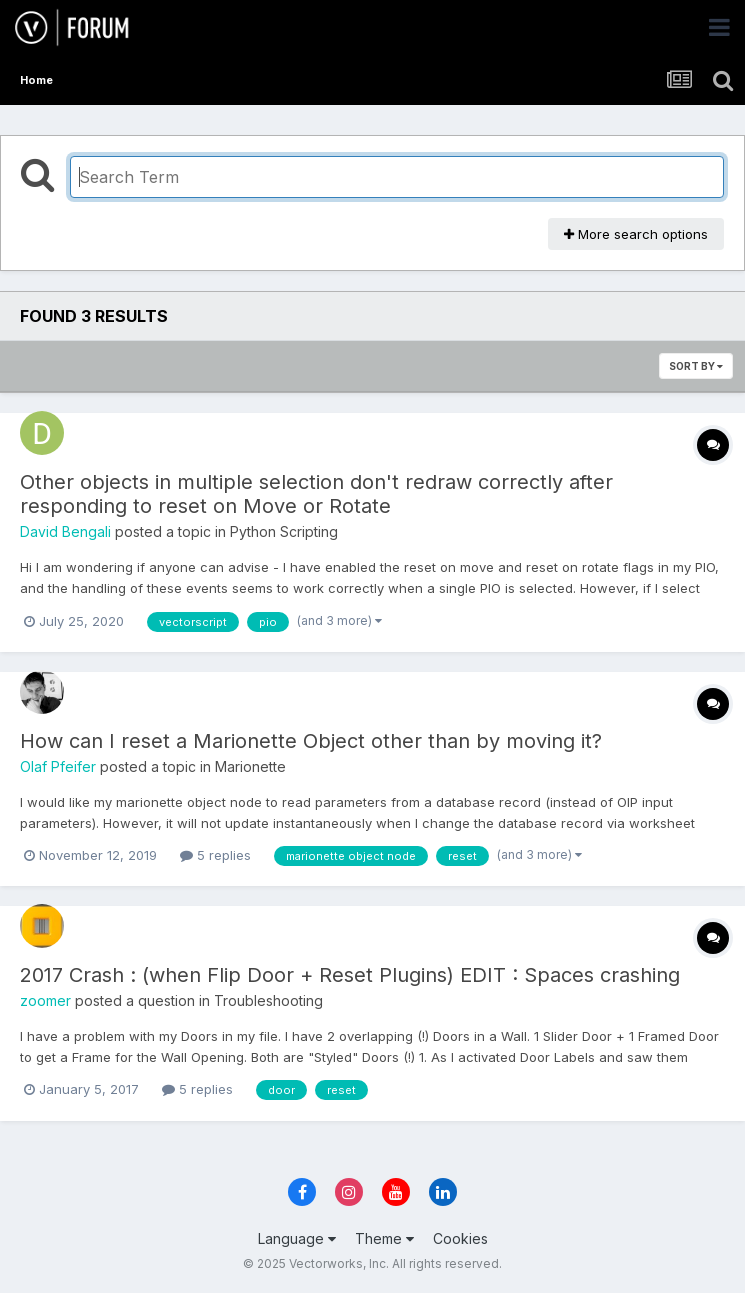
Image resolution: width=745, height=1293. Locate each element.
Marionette (250, 766)
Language (297, 1238)
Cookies (460, 1238)
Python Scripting (284, 531)
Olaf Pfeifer (58, 766)
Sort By (696, 366)
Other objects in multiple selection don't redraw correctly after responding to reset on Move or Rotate (316, 494)
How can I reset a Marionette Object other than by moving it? (311, 741)
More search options (636, 234)
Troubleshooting (268, 1000)
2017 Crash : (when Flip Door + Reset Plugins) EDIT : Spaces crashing (350, 975)
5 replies (215, 855)
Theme (384, 1238)
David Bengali (65, 531)
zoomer (45, 1000)
